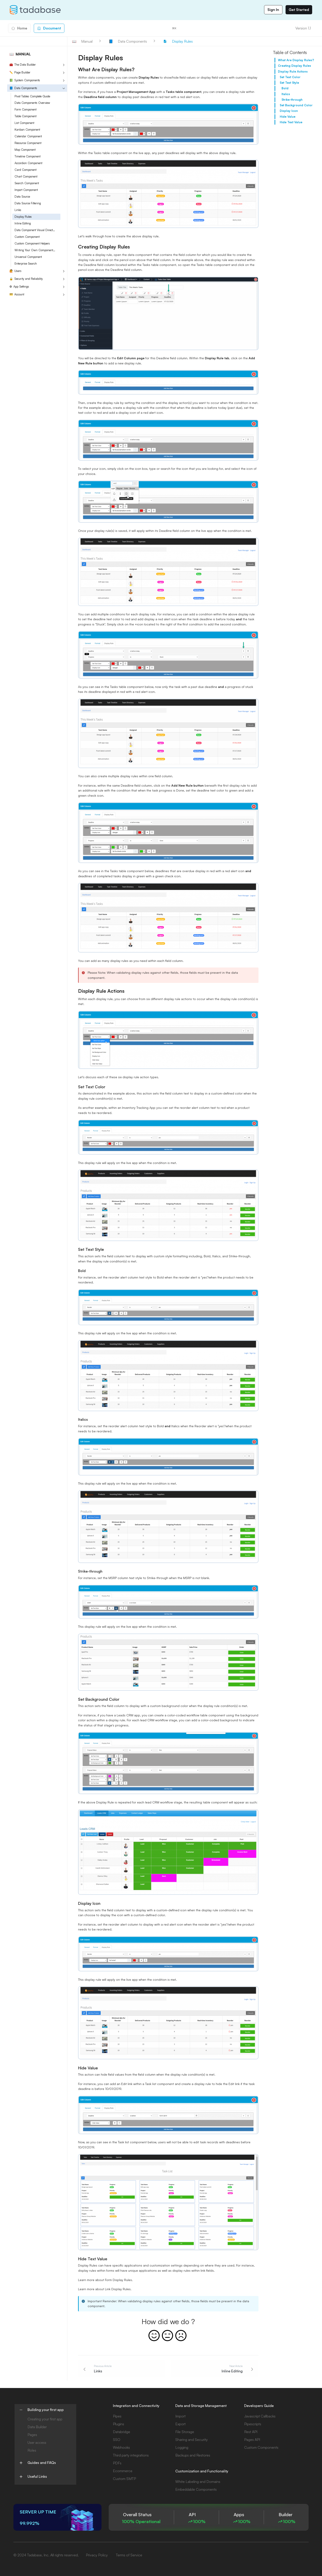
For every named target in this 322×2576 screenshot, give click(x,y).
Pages (32, 2434)
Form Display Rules (118, 2280)
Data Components (23, 88)
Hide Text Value (291, 122)
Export (180, 2424)
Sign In (273, 9)
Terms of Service (129, 2555)
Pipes (117, 2416)
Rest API (250, 2432)
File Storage (184, 2432)
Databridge (121, 2432)
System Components (24, 80)
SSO (116, 2439)
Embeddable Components (196, 2489)
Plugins (118, 2424)
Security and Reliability (26, 278)
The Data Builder (22, 64)
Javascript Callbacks (259, 2416)
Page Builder (19, 72)
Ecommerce (122, 2471)
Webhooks (121, 2447)
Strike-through (292, 99)
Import (180, 2416)
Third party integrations (131, 2455)
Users (15, 271)
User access (37, 2442)
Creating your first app (45, 2419)
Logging (181, 2447)
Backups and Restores (192, 2455)
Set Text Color (290, 77)
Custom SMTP (124, 2478)
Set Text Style (289, 82)
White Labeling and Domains (197, 2481)
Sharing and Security (191, 2439)
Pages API (252, 2439)
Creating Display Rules (294, 65)
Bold (285, 88)
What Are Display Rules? (296, 60)
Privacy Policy (97, 2555)
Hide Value (287, 116)
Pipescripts (252, 2424)
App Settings (19, 286)
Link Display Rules (118, 2289)
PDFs (117, 2463)
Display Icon (289, 111)
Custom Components (261, 2447)
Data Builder (37, 2427)
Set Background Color (296, 105)
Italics (286, 94)
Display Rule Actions (293, 71)
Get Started (299, 9)
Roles (32, 2450)
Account (16, 294)
